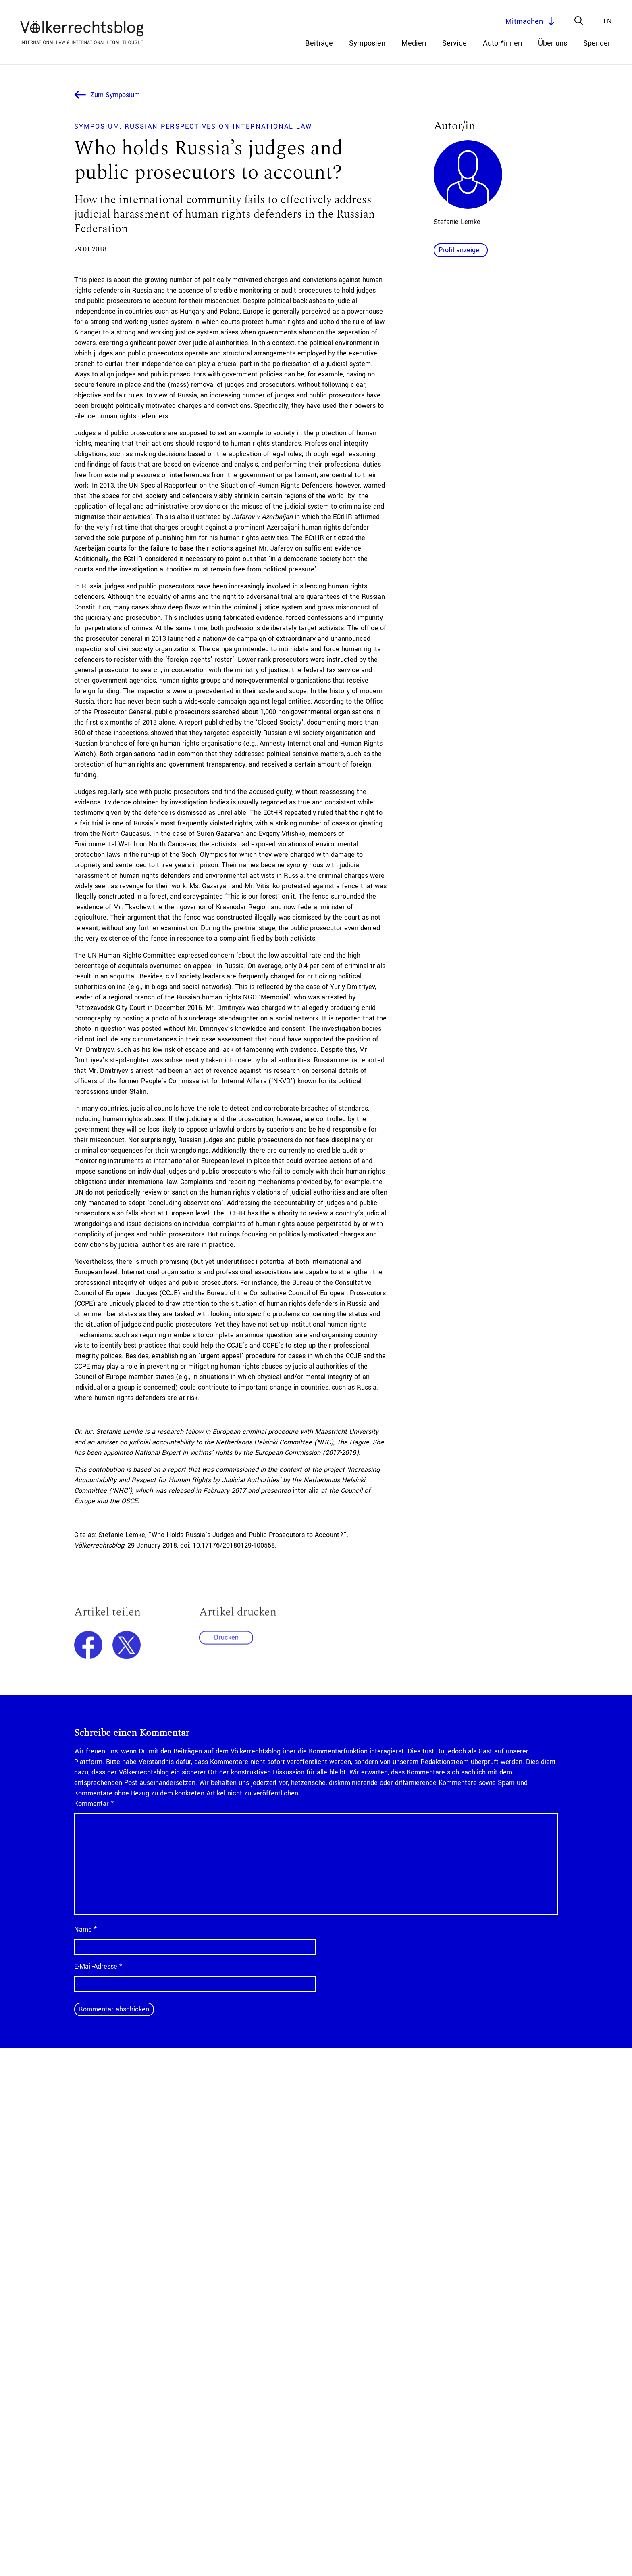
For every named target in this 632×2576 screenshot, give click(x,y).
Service (454, 43)
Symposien (367, 43)
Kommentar (94, 1803)
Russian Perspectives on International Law (218, 126)
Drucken (226, 1641)
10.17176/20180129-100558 (234, 1545)
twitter (126, 1649)
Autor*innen (502, 43)
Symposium (97, 126)
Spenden (597, 43)
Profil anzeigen (461, 250)
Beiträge (319, 43)
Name (85, 1929)
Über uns (552, 43)
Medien (413, 43)
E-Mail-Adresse (98, 1966)
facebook (88, 1649)
